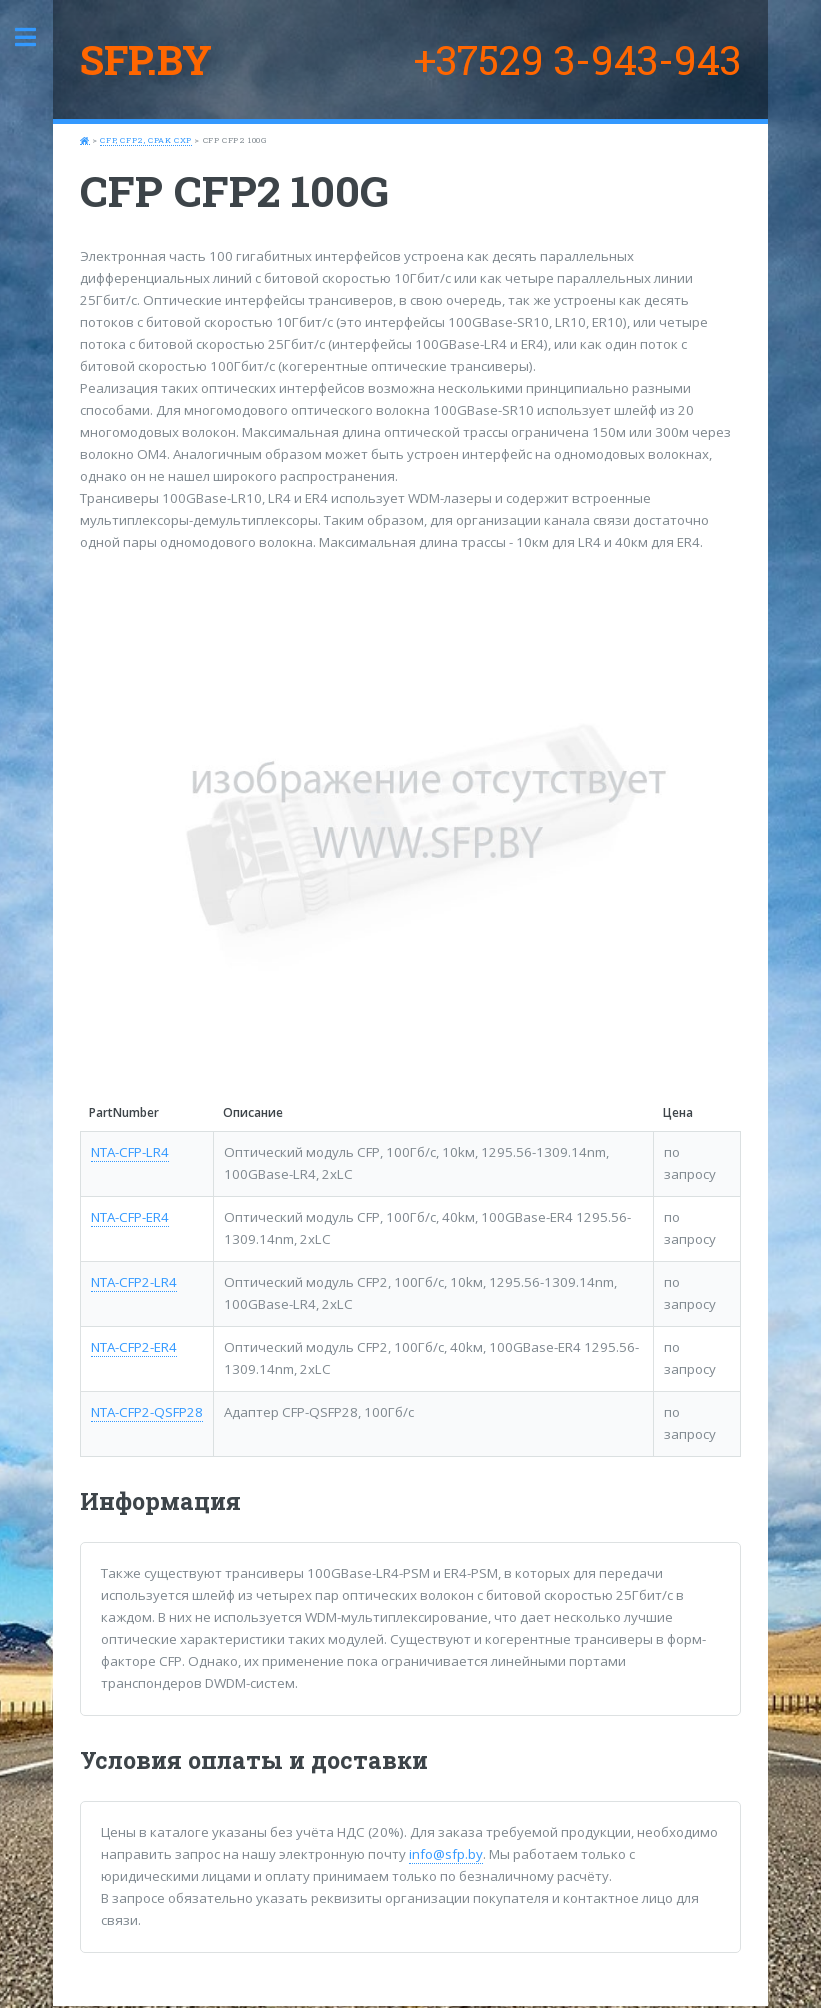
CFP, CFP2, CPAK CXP (145, 140)
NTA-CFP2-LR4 (134, 1282)
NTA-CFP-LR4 (130, 1152)
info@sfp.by (446, 1854)
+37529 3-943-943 (577, 59)
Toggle (36, 37)
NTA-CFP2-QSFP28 (147, 1412)
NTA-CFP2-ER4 (134, 1347)
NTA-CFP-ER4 (130, 1217)
